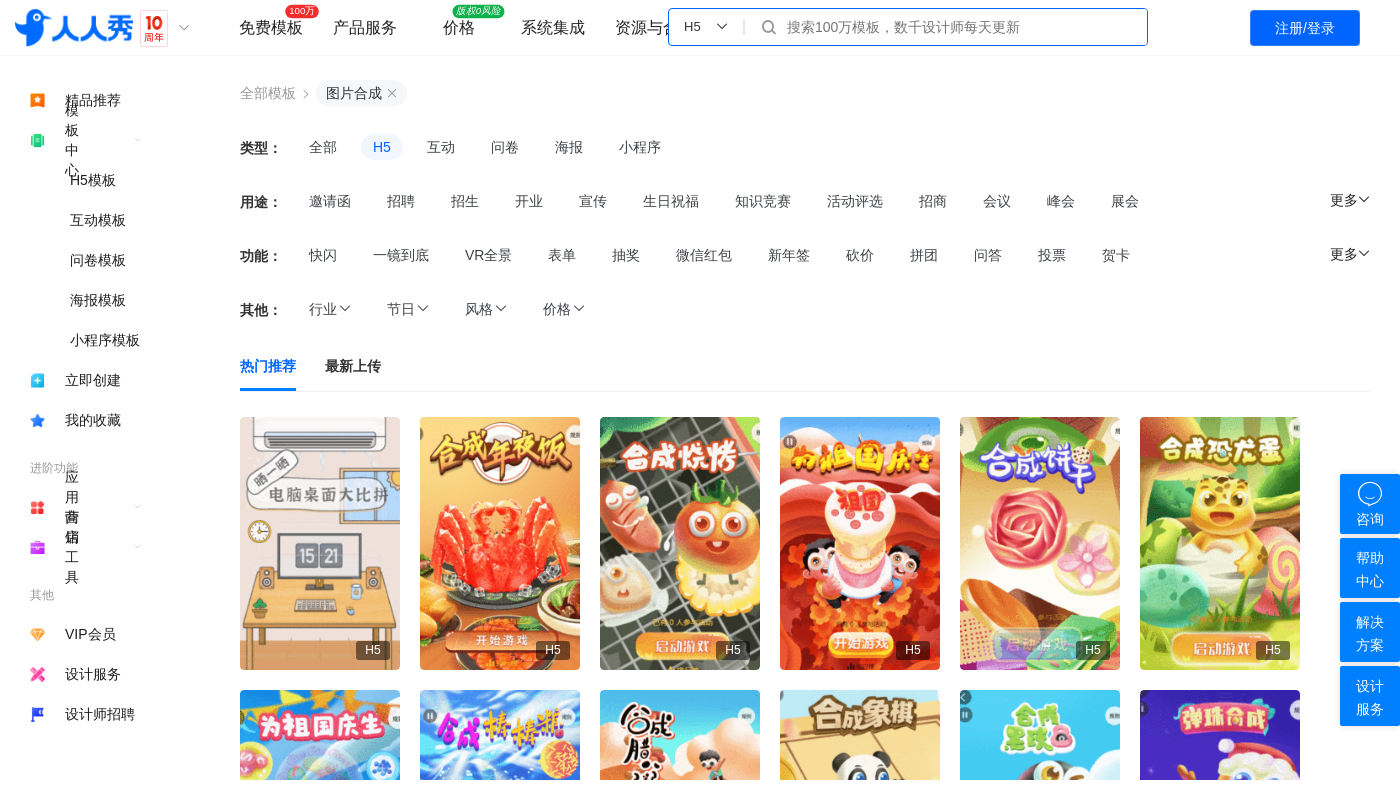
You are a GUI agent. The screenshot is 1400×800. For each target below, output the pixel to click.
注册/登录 (1305, 28)
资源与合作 (655, 27)
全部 (323, 147)
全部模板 (268, 93)
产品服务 (365, 27)
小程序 (640, 147)
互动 (441, 147)
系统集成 (553, 27)
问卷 (505, 147)
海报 (569, 147)
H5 (382, 147)
